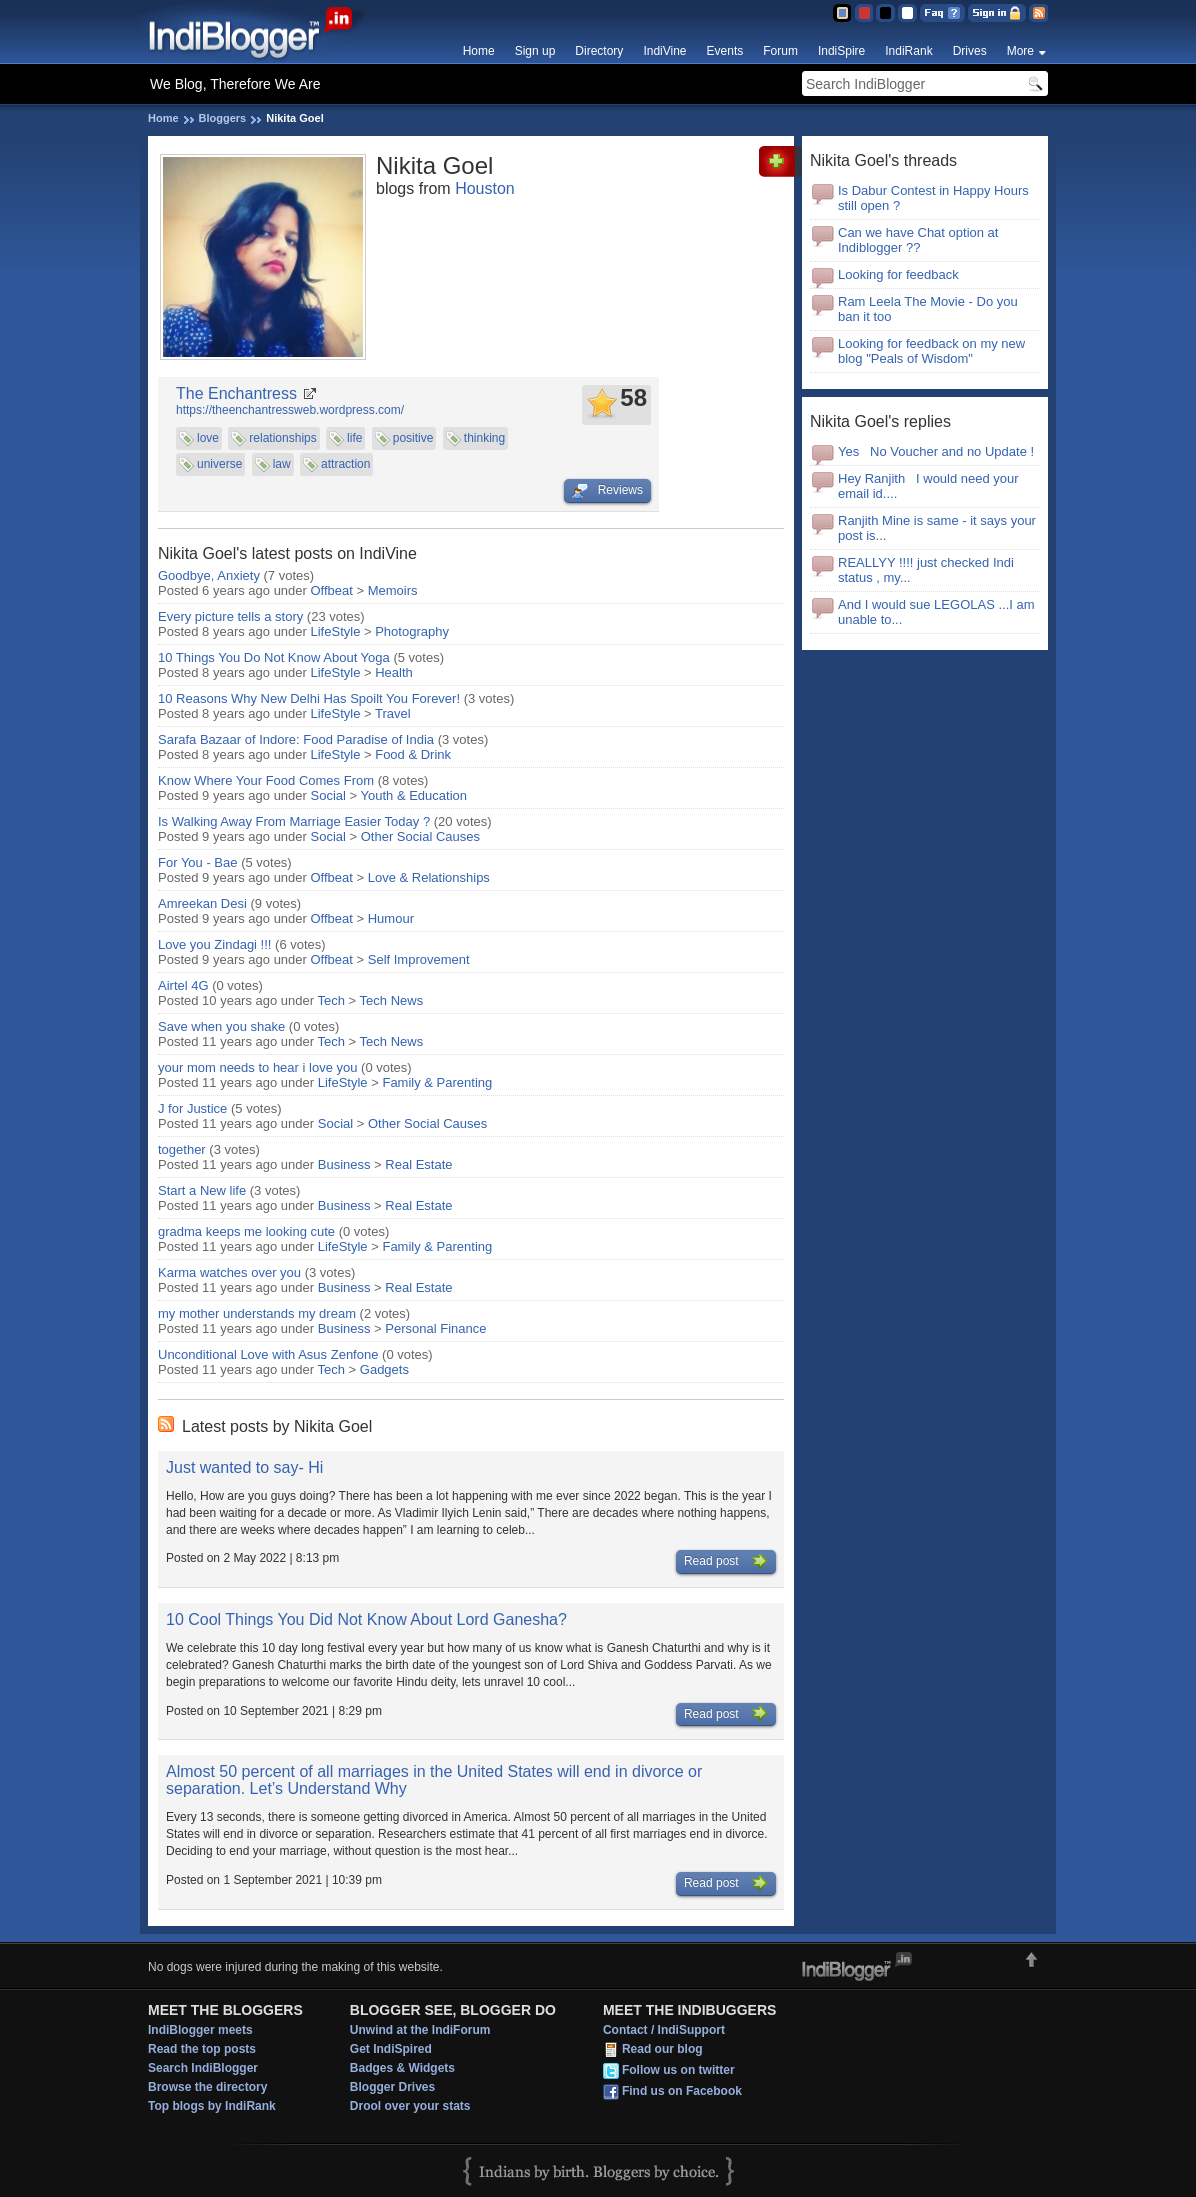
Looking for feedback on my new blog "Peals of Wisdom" (931, 351)
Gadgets (384, 1369)
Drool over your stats (410, 2106)
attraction (345, 464)
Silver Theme (885, 13)
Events (725, 51)
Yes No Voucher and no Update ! (938, 451)
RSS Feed (1038, 13)
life (354, 438)
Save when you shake (223, 1026)
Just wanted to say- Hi (244, 1467)
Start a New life (204, 1190)
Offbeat (332, 590)
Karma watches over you (229, 1272)
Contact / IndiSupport (664, 2030)
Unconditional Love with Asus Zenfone (268, 1354)
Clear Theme (907, 13)
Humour (391, 918)
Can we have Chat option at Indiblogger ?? (918, 240)
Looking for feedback (898, 274)
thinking (484, 438)
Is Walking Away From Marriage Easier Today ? (294, 821)
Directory (599, 51)
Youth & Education (414, 795)
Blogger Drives (392, 2087)
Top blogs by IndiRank (212, 2106)
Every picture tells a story (230, 616)
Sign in (997, 13)
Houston (485, 188)
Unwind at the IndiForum (420, 2030)
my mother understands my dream (257, 1313)
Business (344, 1164)
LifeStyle (336, 631)
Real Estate (418, 1164)
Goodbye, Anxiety (209, 575)
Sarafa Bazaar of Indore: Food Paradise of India (296, 739)
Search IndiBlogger (203, 2068)
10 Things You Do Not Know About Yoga (274, 657)
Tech (331, 1000)
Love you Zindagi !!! (214, 944)
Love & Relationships (429, 877)
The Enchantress (236, 393)
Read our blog (662, 2050)
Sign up (535, 51)
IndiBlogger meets (200, 2030)
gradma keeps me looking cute (246, 1231)
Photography (412, 631)
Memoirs (393, 590)
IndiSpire (841, 51)
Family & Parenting (437, 1082)
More (1020, 51)
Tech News (392, 1000)
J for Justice (194, 1108)
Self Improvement (419, 959)
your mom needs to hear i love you (257, 1067)
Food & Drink (413, 754)
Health (394, 672)
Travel (393, 713)
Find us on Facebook (682, 2092)
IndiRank (908, 51)
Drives (970, 51)
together (182, 1149)
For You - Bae (198, 862)
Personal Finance (435, 1328)
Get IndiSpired (391, 2049)
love (208, 438)
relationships (282, 438)
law (282, 464)
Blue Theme (841, 13)
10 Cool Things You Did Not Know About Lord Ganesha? (366, 1619)
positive (413, 438)
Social (328, 795)
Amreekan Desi (202, 903)
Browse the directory (207, 2087)
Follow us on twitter (678, 2071)
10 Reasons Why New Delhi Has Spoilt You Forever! (309, 698)
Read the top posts (202, 2049)
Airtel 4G (183, 985)
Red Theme (863, 13)
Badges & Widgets (402, 2068)
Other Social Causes (420, 836)
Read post (726, 1562)
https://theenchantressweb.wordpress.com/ (290, 410)
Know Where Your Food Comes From (266, 780)
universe (219, 464)
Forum (780, 51)
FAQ (942, 13)
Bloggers (223, 118)
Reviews (607, 491)
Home (479, 51)
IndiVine (664, 51)
